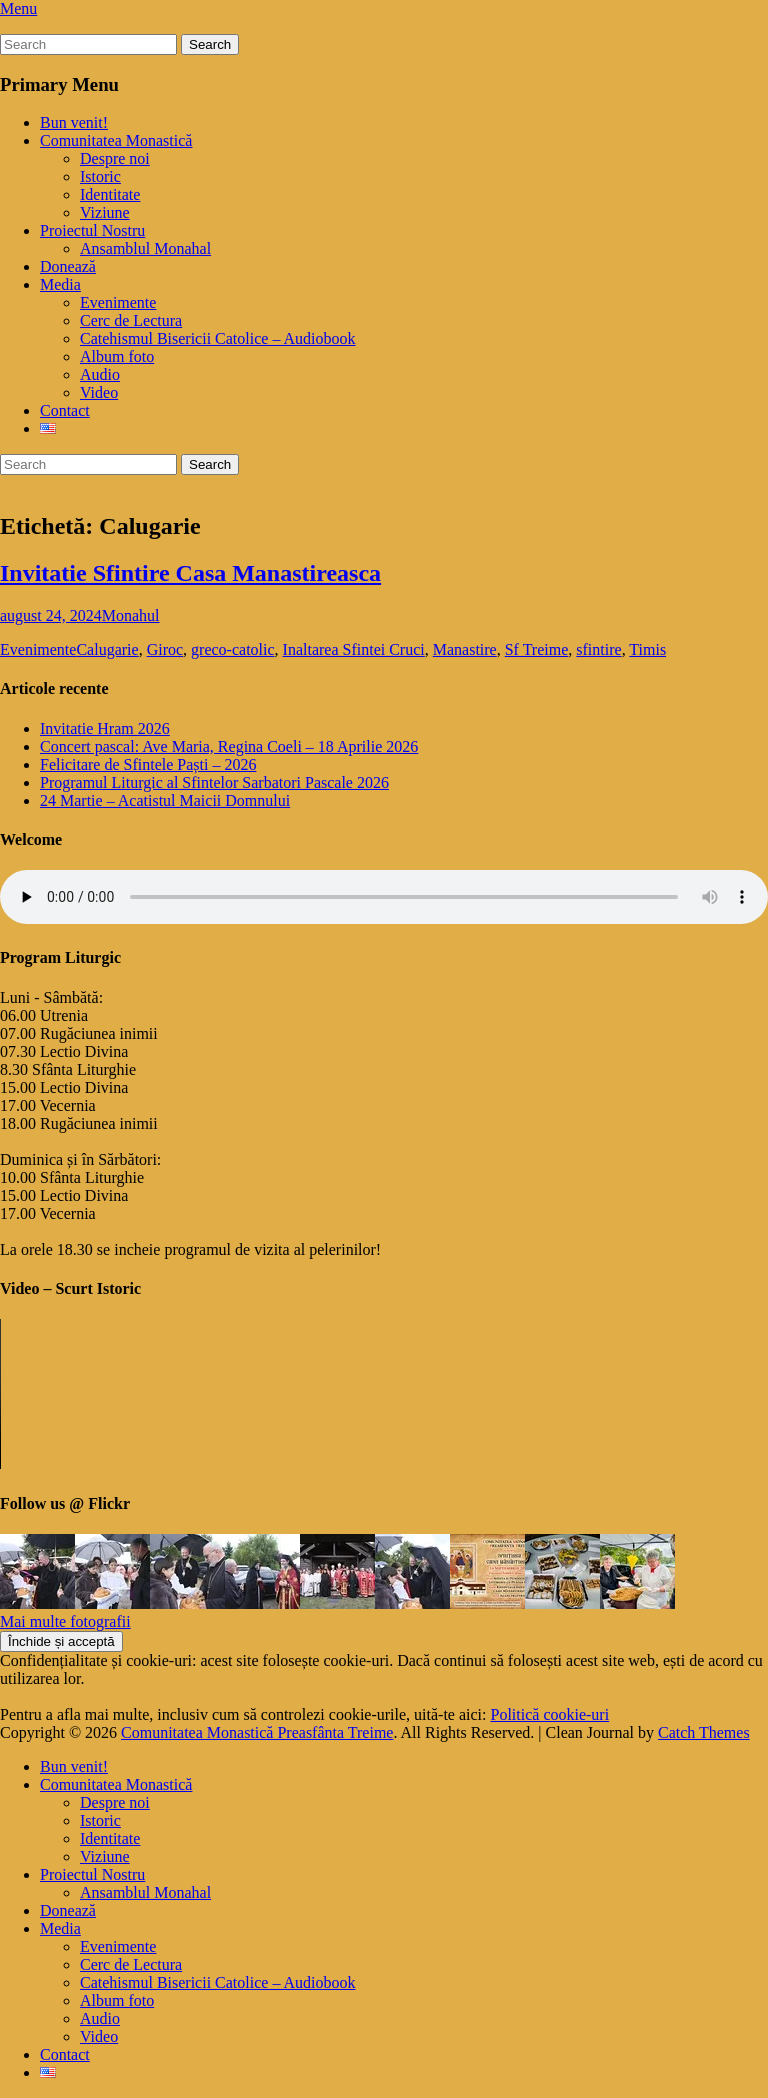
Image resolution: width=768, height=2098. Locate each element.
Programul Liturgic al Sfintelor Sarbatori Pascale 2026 (214, 782)
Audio (100, 374)
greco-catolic (233, 649)
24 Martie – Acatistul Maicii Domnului (165, 800)
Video (99, 392)
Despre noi (115, 158)
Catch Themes (704, 1732)
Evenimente (118, 302)
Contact (65, 410)
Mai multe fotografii (65, 1621)
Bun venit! (74, 122)
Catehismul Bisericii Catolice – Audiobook (218, 338)
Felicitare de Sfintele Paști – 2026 (148, 764)
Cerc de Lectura (131, 320)
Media (60, 284)
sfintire (598, 649)
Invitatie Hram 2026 (105, 728)
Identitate (110, 194)
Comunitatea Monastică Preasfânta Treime (257, 1732)
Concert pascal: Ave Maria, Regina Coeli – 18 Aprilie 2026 (229, 746)
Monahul (131, 615)
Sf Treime (537, 649)
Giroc (165, 649)
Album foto (117, 356)
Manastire (465, 649)
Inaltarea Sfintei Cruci (354, 649)
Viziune (105, 212)
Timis (647, 649)
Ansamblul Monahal (145, 248)
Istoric (100, 176)
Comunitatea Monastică (116, 140)
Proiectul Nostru (92, 230)
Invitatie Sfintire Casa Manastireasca (190, 573)
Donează (68, 266)
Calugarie (107, 649)
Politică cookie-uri (550, 1714)
